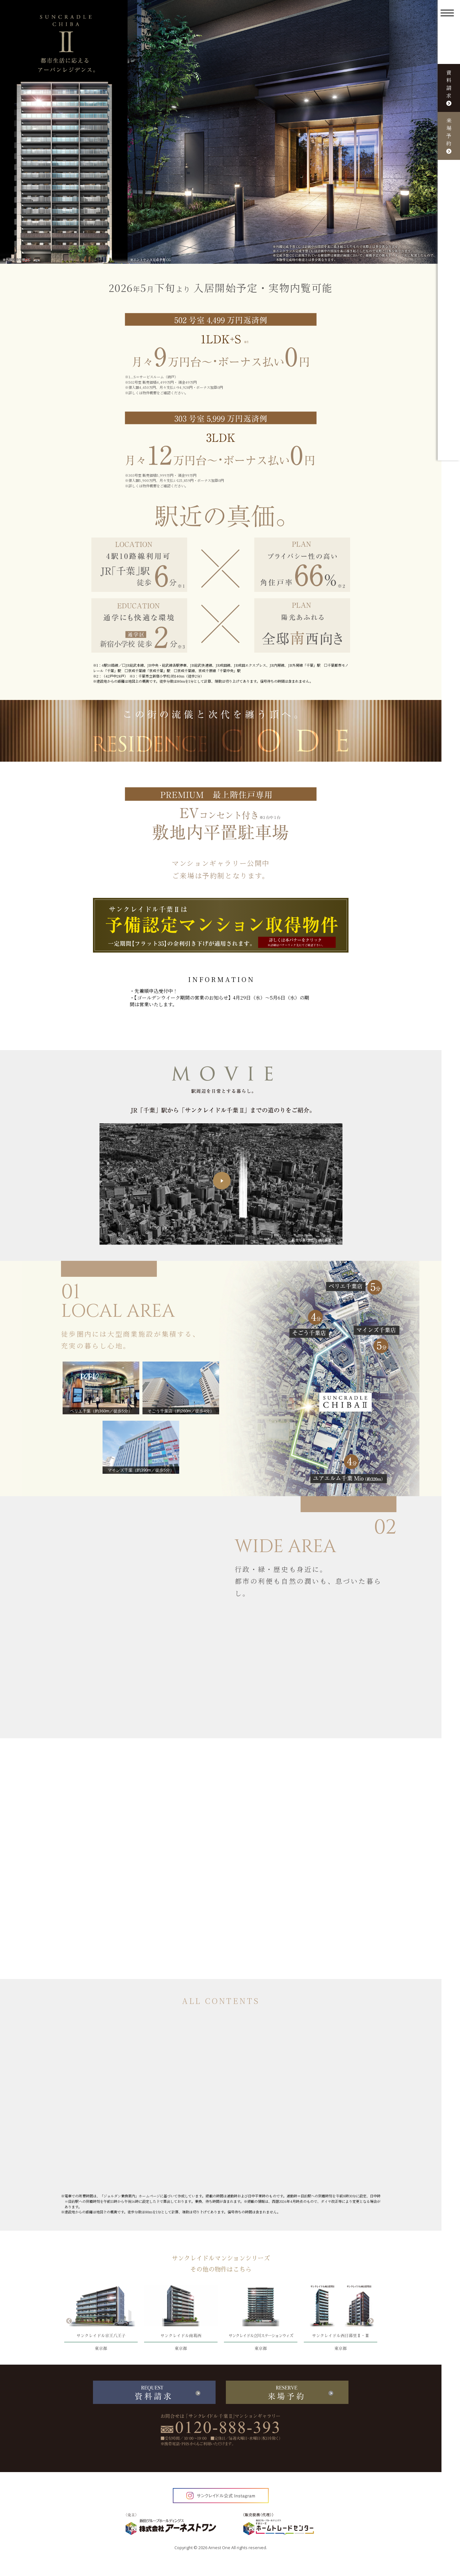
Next (371, 2320)
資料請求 (448, 87)
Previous (69, 2320)
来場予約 (448, 135)
